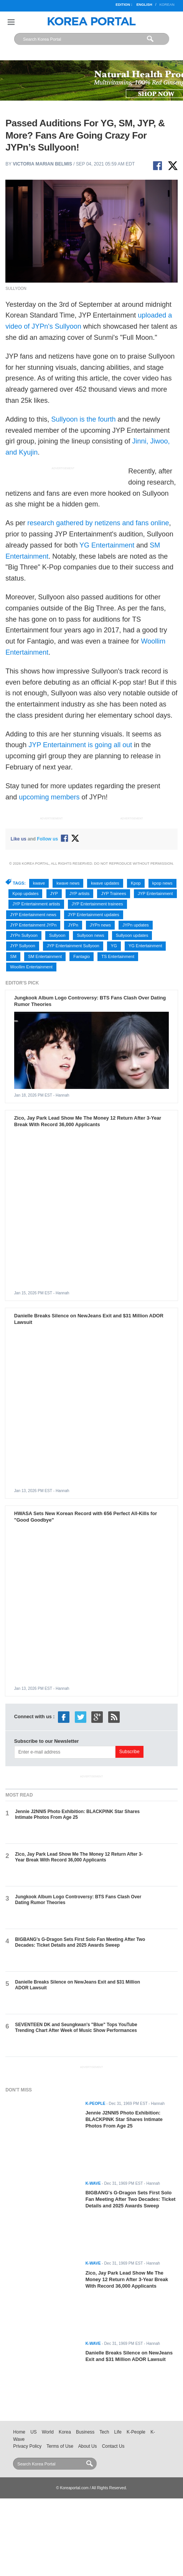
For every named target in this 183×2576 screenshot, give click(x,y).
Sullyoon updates (132, 935)
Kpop (136, 883)
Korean (166, 5)
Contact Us (113, 2446)
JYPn (73, 925)
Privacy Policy (27, 2446)
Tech (104, 2432)
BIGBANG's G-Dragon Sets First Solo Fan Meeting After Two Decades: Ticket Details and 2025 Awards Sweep (80, 1942)
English (144, 5)
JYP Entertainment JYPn (33, 925)
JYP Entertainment (155, 893)
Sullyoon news (90, 935)
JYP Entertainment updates (93, 914)
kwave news (67, 883)
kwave (39, 883)
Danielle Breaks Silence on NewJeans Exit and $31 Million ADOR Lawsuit (129, 2356)
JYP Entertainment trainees (97, 904)
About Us (87, 2446)
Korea (65, 2432)
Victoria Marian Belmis (42, 164)
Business (85, 2432)
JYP (54, 893)
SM (13, 956)
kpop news (162, 883)
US (33, 2432)
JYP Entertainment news (33, 914)
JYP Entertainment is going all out (80, 745)
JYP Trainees (113, 893)
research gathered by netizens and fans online (98, 523)
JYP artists (79, 893)
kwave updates (105, 883)
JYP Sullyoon (22, 945)
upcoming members (49, 797)
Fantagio (81, 956)
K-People (136, 2432)
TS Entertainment (117, 956)
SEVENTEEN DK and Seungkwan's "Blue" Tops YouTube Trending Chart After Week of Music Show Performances (76, 2027)
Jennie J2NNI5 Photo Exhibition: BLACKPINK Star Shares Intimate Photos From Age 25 (77, 1814)
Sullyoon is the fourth (83, 419)
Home (19, 2432)
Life (118, 2432)
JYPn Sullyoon (24, 935)
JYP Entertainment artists (36, 904)
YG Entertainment (106, 545)
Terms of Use (59, 2446)
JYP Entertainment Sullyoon (73, 945)
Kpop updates (25, 893)
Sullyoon (57, 935)
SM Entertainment (45, 956)
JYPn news (100, 925)
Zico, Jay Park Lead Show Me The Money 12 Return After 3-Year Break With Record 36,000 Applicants (88, 1121)
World (48, 2432)
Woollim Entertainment (31, 967)
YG (114, 945)
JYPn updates (135, 925)
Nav (11, 22)
